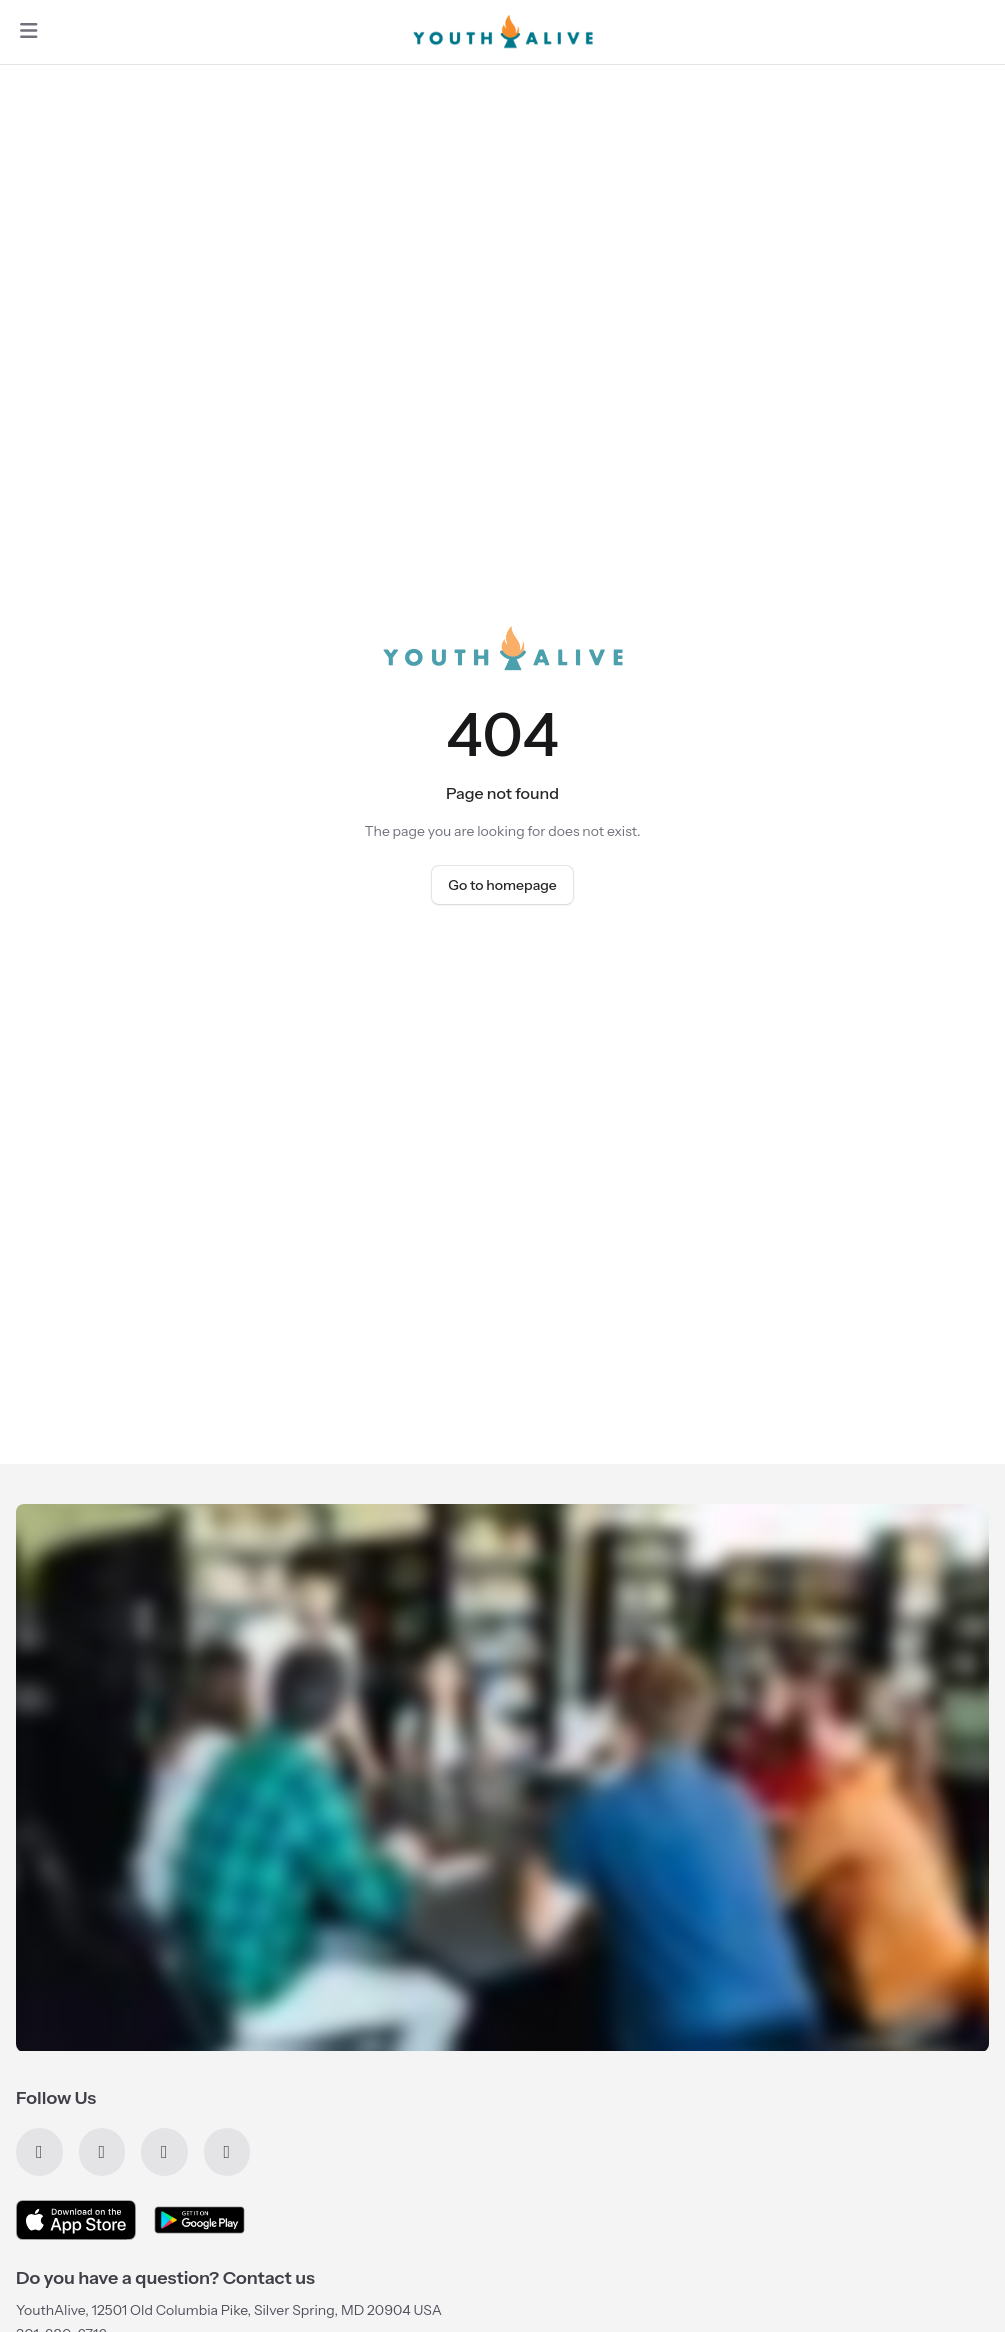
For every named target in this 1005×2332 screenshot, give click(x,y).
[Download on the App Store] (76, 2220)
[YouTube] (164, 2152)
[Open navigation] (28, 32)
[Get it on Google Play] (199, 2220)
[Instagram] (227, 2152)
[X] (102, 2152)
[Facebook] (39, 2152)
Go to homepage (502, 885)
